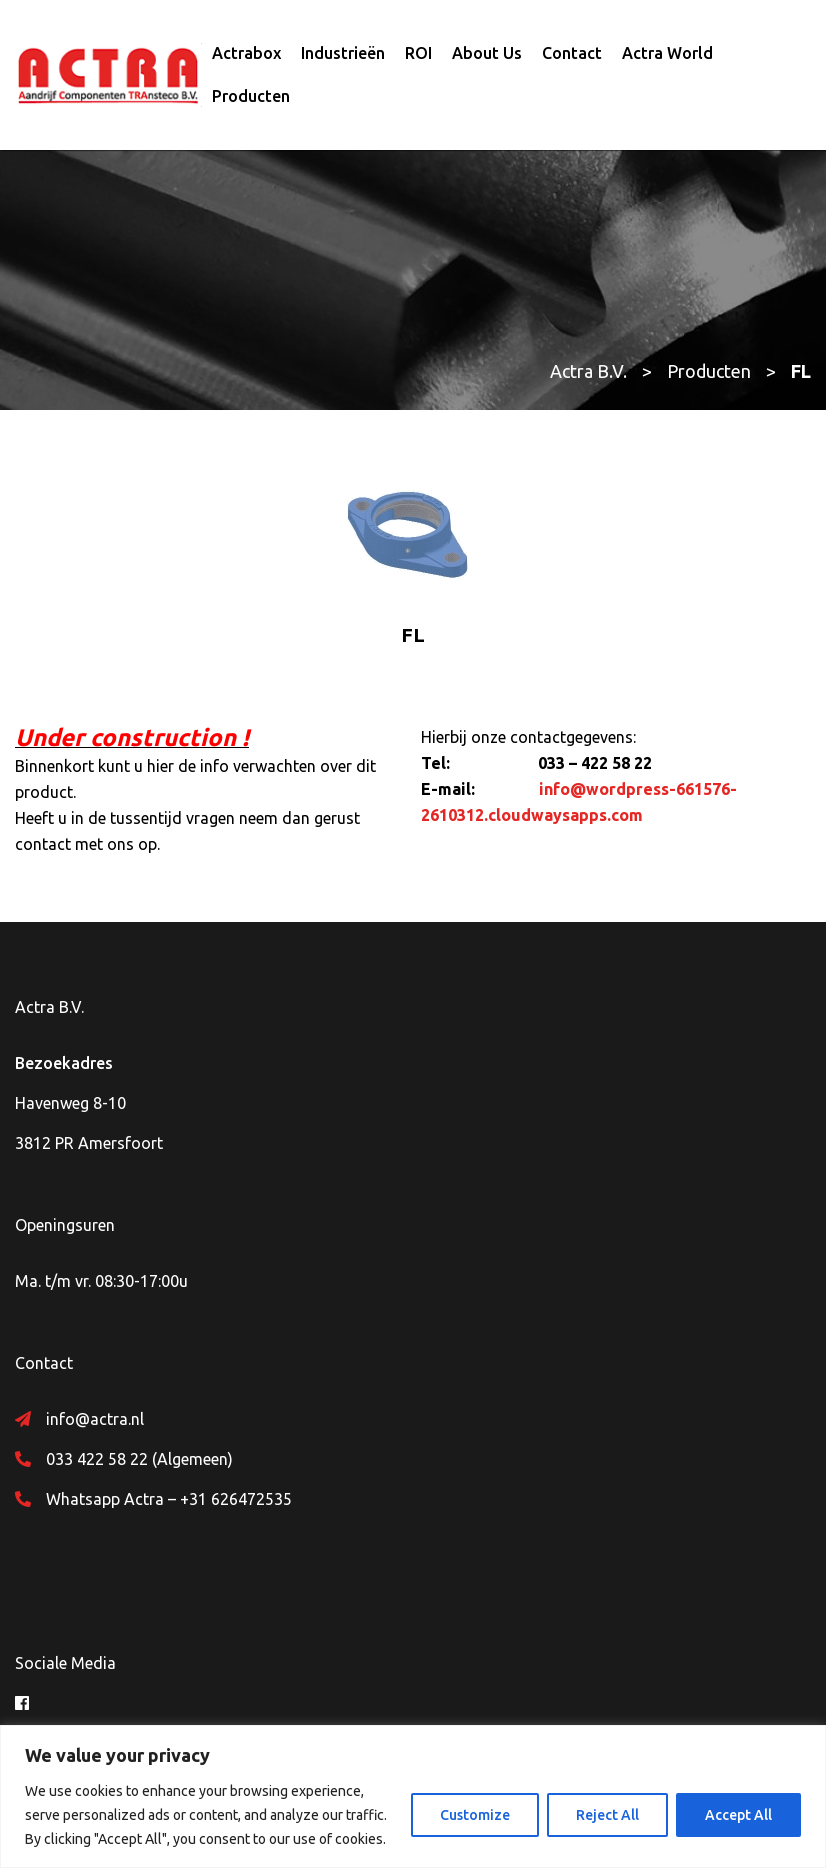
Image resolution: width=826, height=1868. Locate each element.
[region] (413, 1796)
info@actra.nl (95, 1419)
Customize (475, 1815)
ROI (418, 53)
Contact (572, 53)
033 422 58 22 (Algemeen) (139, 1459)
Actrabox (246, 53)
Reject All (607, 1815)
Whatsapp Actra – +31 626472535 (169, 1499)
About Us (487, 53)
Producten (251, 96)
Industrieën (343, 53)
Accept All (738, 1815)
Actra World (667, 53)
